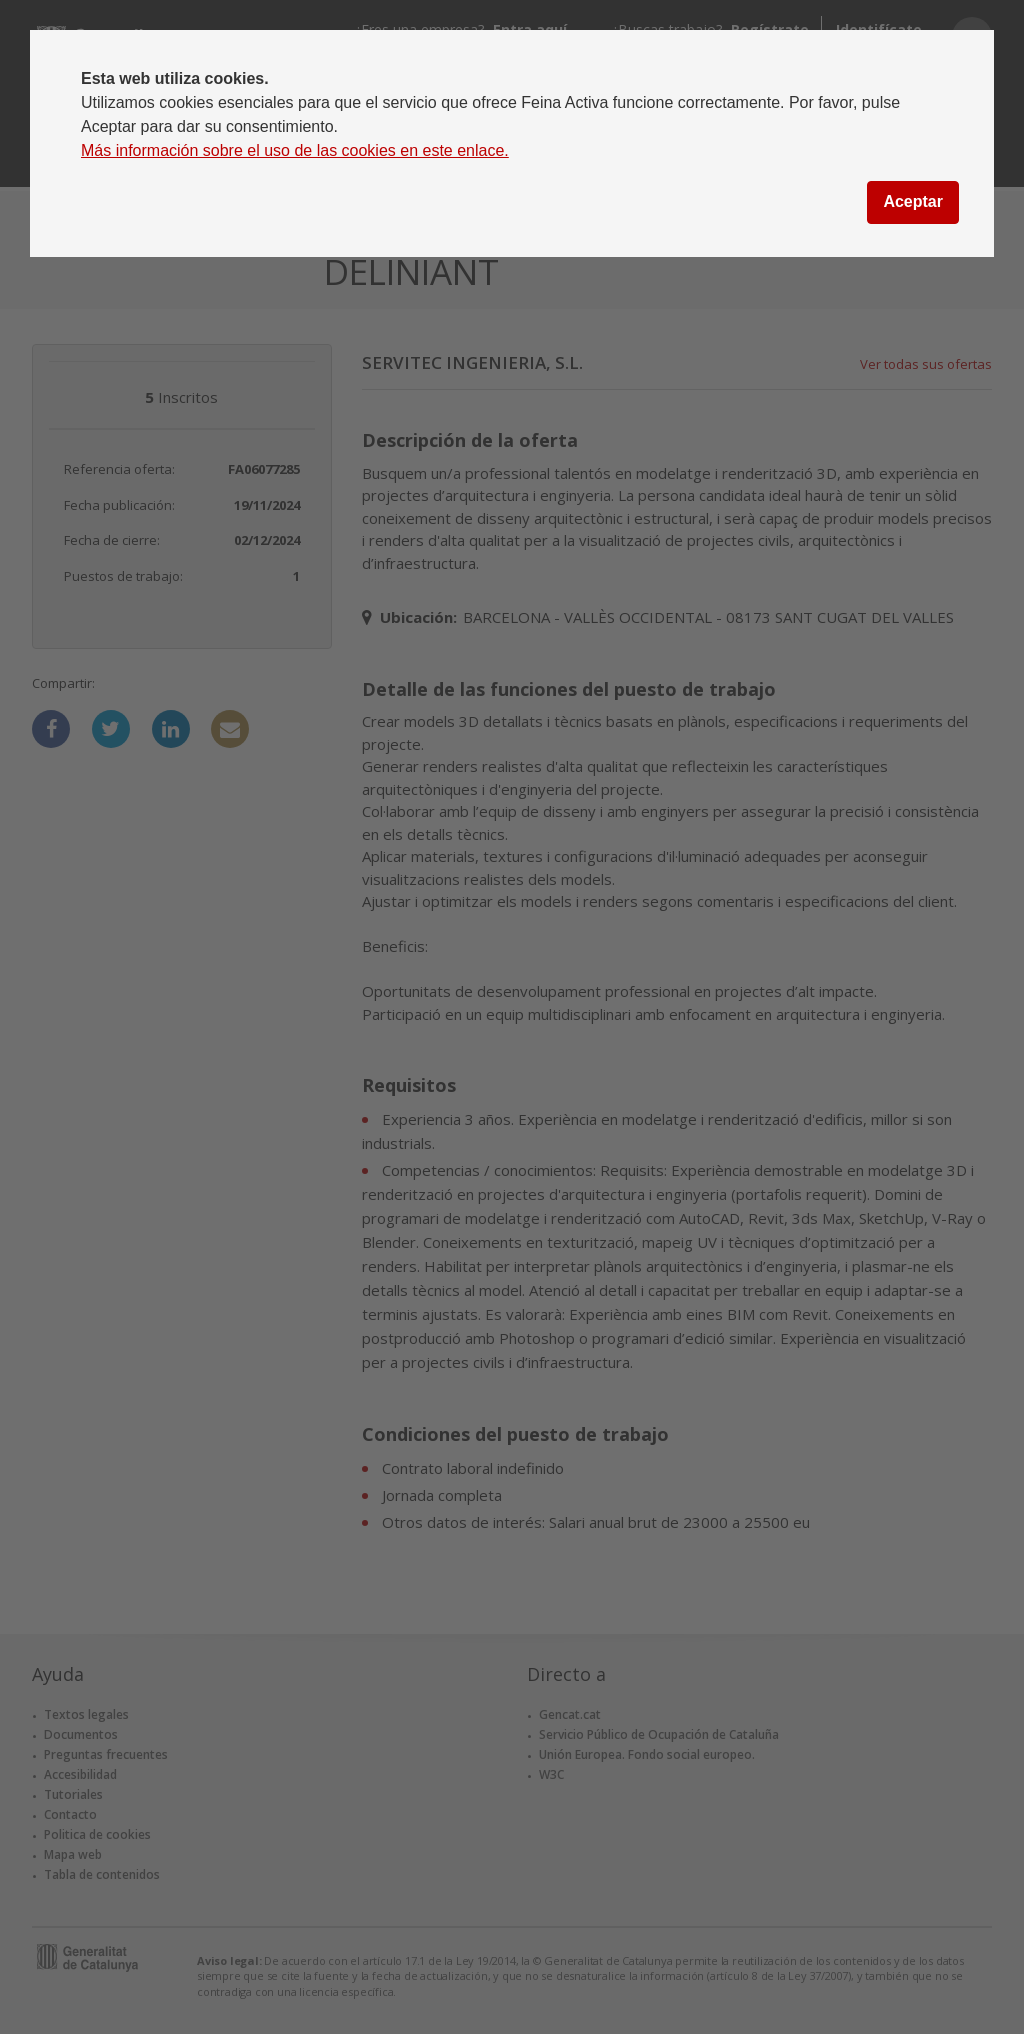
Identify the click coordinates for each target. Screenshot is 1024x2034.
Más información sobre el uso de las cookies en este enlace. (295, 150)
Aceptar (913, 201)
